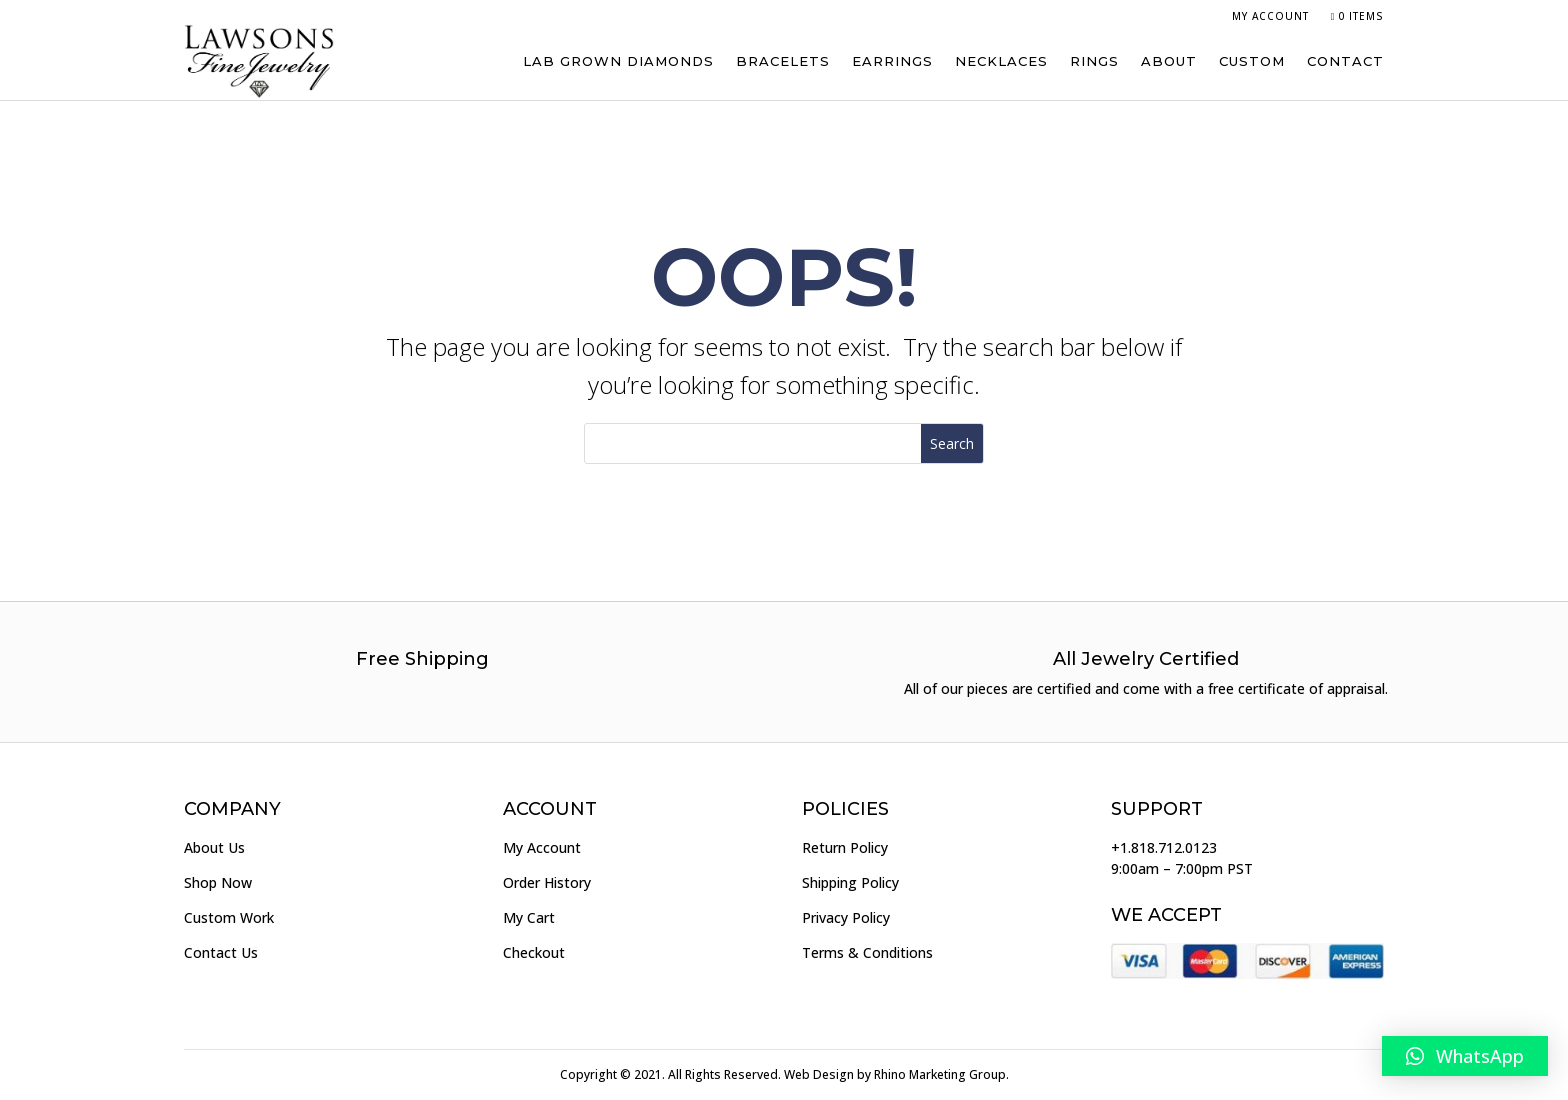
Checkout (534, 952)
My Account (1270, 16)
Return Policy (845, 847)
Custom (1252, 61)
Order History (547, 882)
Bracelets (783, 61)
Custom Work (229, 917)
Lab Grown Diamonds (618, 61)
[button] (1465, 1056)
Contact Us (221, 952)
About (1169, 61)
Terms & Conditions (867, 952)
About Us (214, 847)
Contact (1345, 61)
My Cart (529, 917)
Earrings (892, 61)
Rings (1094, 61)
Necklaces (1001, 61)
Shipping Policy (850, 882)
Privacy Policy (846, 917)
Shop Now (218, 882)
